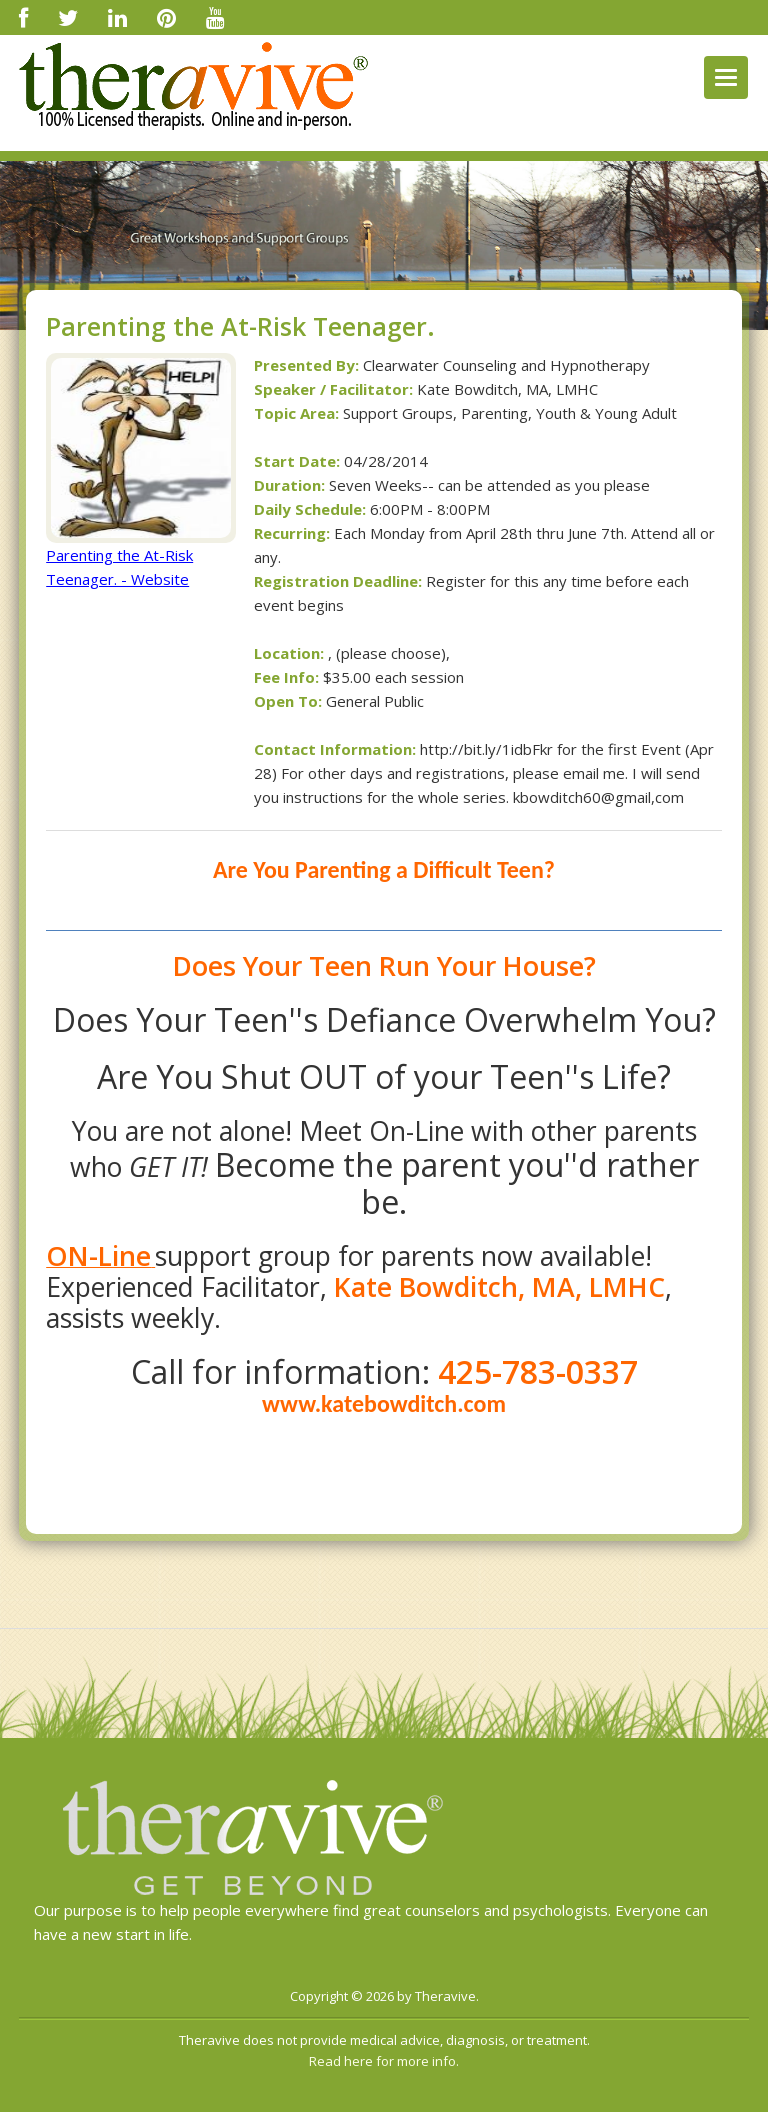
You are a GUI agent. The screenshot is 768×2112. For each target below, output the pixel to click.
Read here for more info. (384, 2061)
